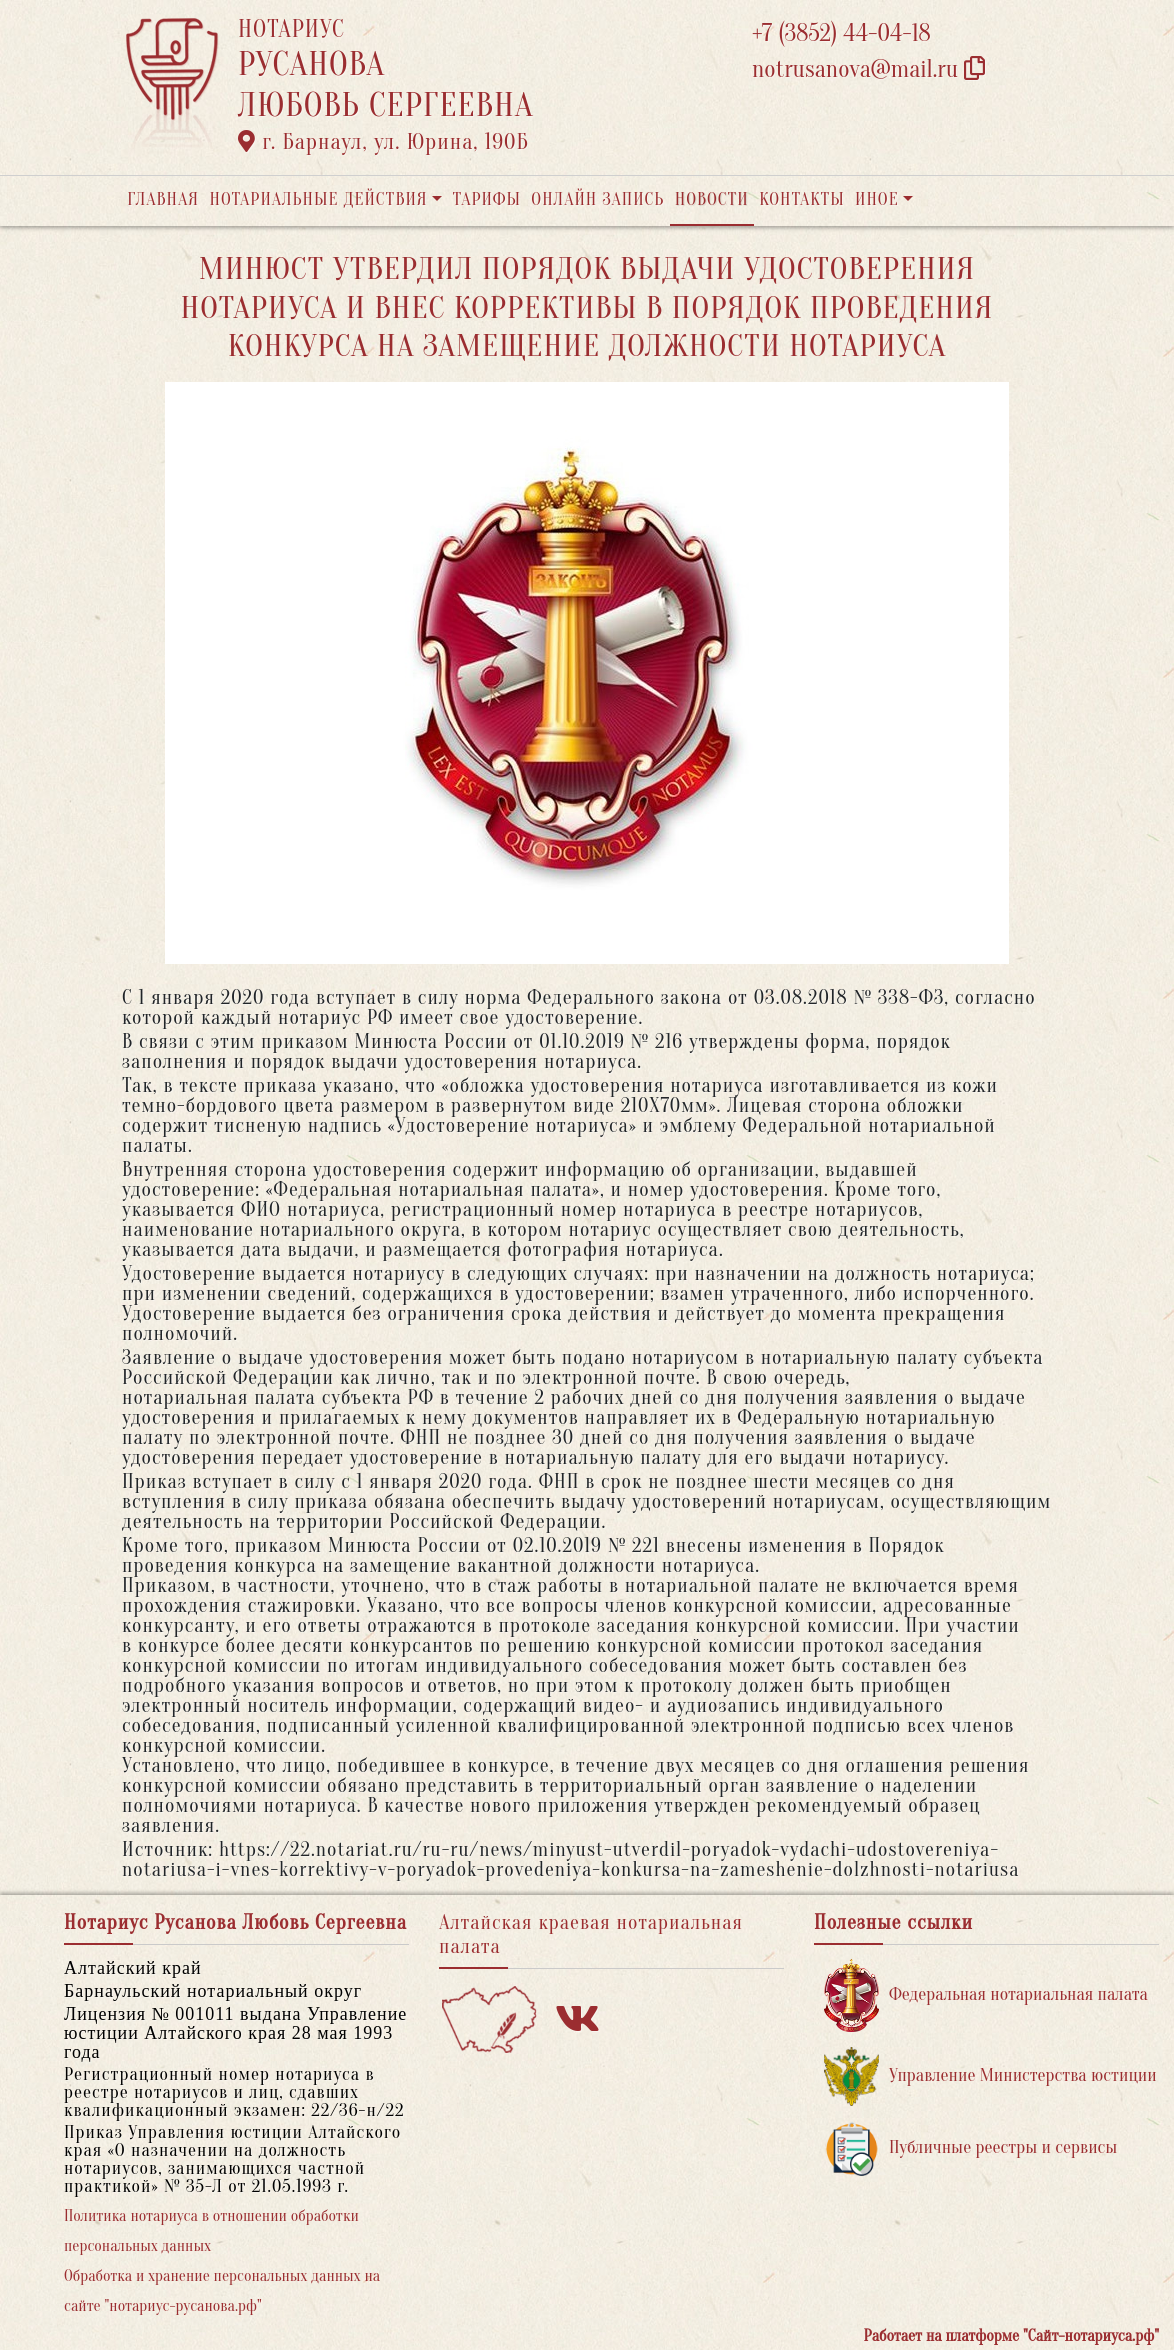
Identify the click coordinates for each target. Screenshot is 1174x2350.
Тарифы (487, 199)
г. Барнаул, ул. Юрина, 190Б (383, 142)
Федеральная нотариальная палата (986, 1995)
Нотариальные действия (318, 199)
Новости (712, 199)
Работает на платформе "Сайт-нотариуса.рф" (1011, 2336)
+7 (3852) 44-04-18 (841, 33)
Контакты (801, 199)
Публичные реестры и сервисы (970, 2148)
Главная (163, 199)
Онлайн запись (597, 199)
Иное (877, 199)
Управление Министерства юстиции (990, 2076)
